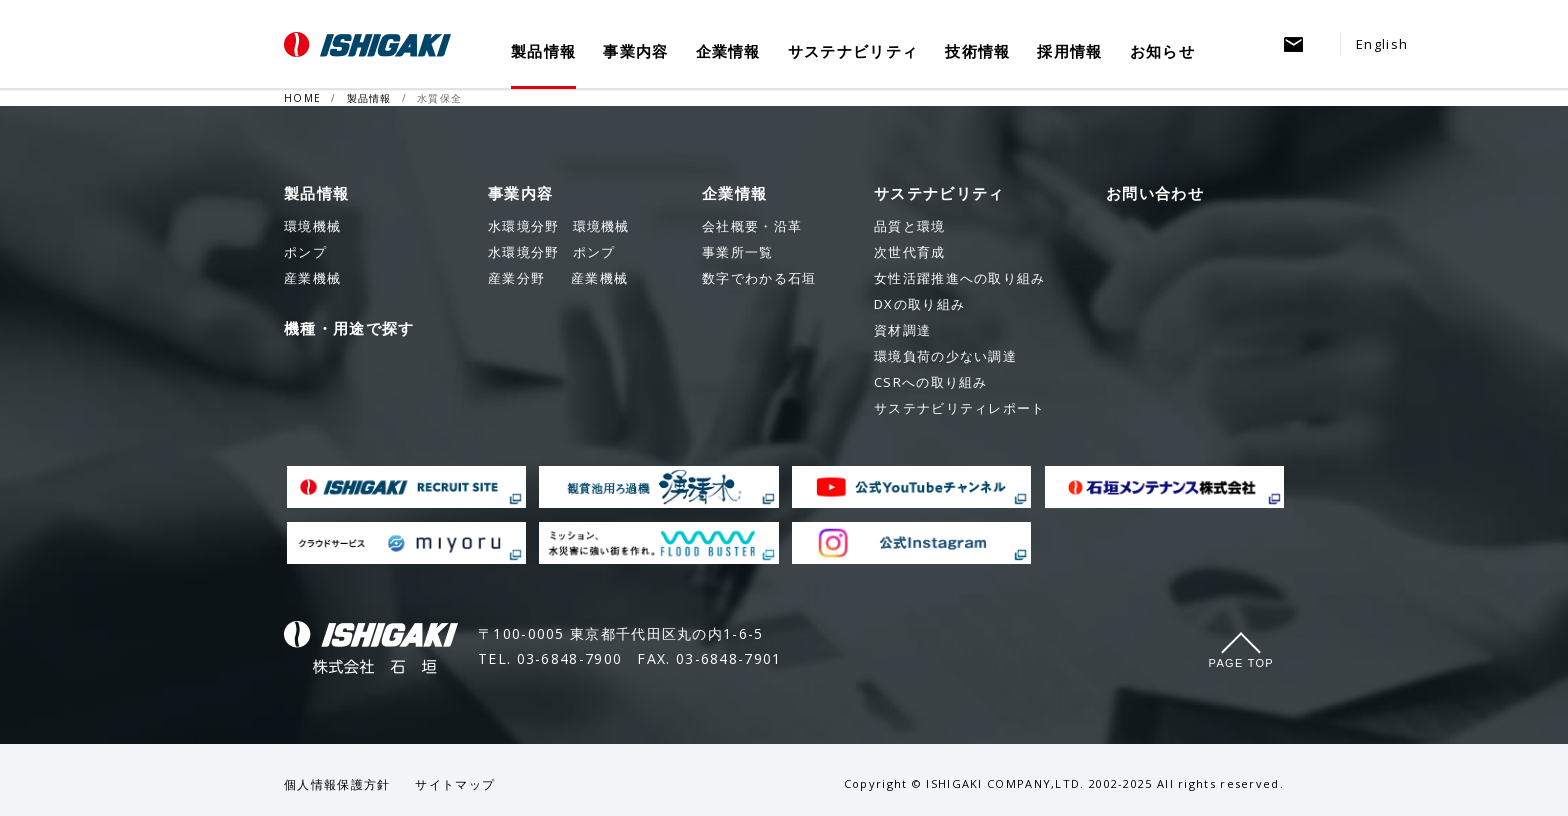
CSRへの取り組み (931, 382)
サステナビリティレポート (960, 408)
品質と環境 (910, 226)
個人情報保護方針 (337, 784)
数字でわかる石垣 (759, 278)
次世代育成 (910, 252)
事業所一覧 (738, 252)
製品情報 (543, 52)
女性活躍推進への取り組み (960, 278)
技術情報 (977, 52)
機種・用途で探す (349, 328)
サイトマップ (455, 784)
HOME (302, 98)
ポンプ (551, 252)
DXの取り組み (919, 304)
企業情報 (728, 52)
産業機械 (558, 278)
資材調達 (902, 330)
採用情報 (1069, 52)
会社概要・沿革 (752, 226)
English (1382, 44)
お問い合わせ (1155, 193)
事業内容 (635, 52)
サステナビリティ (853, 52)
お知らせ (1162, 52)
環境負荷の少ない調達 (945, 356)
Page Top (1241, 663)
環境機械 (559, 226)
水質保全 (439, 98)
